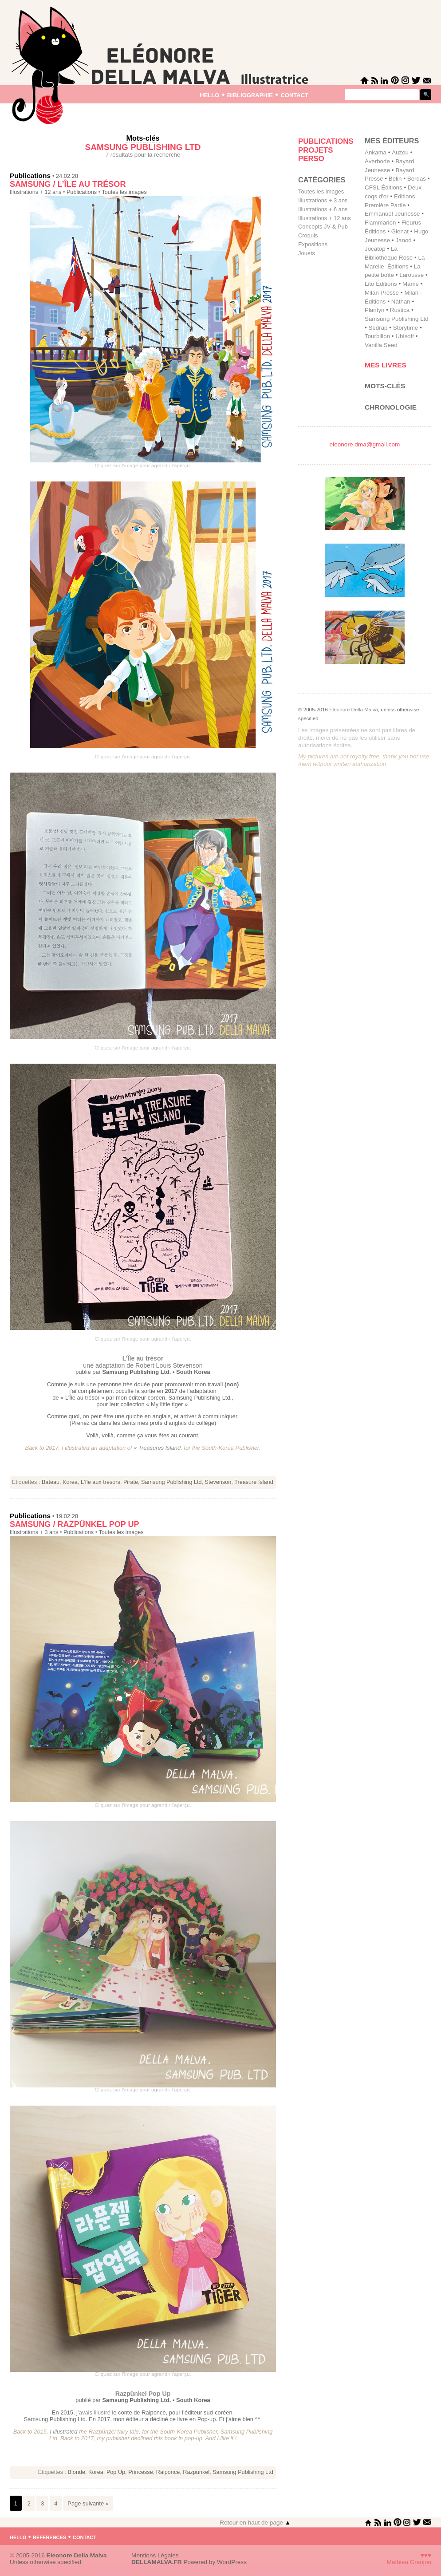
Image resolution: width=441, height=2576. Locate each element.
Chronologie (391, 407)
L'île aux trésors (100, 1482)
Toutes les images (124, 192)
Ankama (375, 152)
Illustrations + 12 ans (35, 192)
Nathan (400, 301)
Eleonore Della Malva (353, 709)
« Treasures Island (157, 1447)
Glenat (400, 231)
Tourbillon (377, 336)
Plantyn (374, 310)
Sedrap (378, 327)
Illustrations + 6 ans (323, 209)
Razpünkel (196, 2472)
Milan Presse (382, 292)
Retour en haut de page (255, 2522)
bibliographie (250, 94)
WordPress (232, 2562)
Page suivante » (88, 2503)
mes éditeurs (392, 141)
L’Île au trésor (142, 1358)
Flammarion (380, 222)
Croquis (308, 235)
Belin (395, 178)
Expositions (312, 244)
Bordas (416, 178)
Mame (410, 283)
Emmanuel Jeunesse (392, 213)
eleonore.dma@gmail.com (365, 444)
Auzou (400, 152)
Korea (70, 1482)
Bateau (50, 1482)
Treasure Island (253, 1482)
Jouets (306, 253)
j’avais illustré (94, 2412)
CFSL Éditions (383, 187)
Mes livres (385, 365)
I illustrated (63, 2431)
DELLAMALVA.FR (156, 2562)
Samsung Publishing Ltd (171, 1482)
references (49, 2536)
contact (294, 94)
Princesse (140, 2472)
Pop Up (115, 2472)
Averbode (377, 161)
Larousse (411, 275)
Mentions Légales (155, 2555)
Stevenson (218, 1482)
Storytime (405, 327)
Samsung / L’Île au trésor (68, 184)
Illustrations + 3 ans (34, 1532)
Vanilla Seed (381, 345)
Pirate (130, 1482)
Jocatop (375, 248)
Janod (403, 240)
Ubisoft (404, 336)
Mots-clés (385, 386)
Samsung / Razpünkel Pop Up (74, 1524)
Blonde (76, 2472)
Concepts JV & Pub (323, 226)
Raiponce (168, 2472)
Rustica (400, 310)
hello (209, 94)
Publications (30, 175)
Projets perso (315, 154)
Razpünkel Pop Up (143, 2393)
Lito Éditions (381, 283)
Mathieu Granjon (409, 2562)
